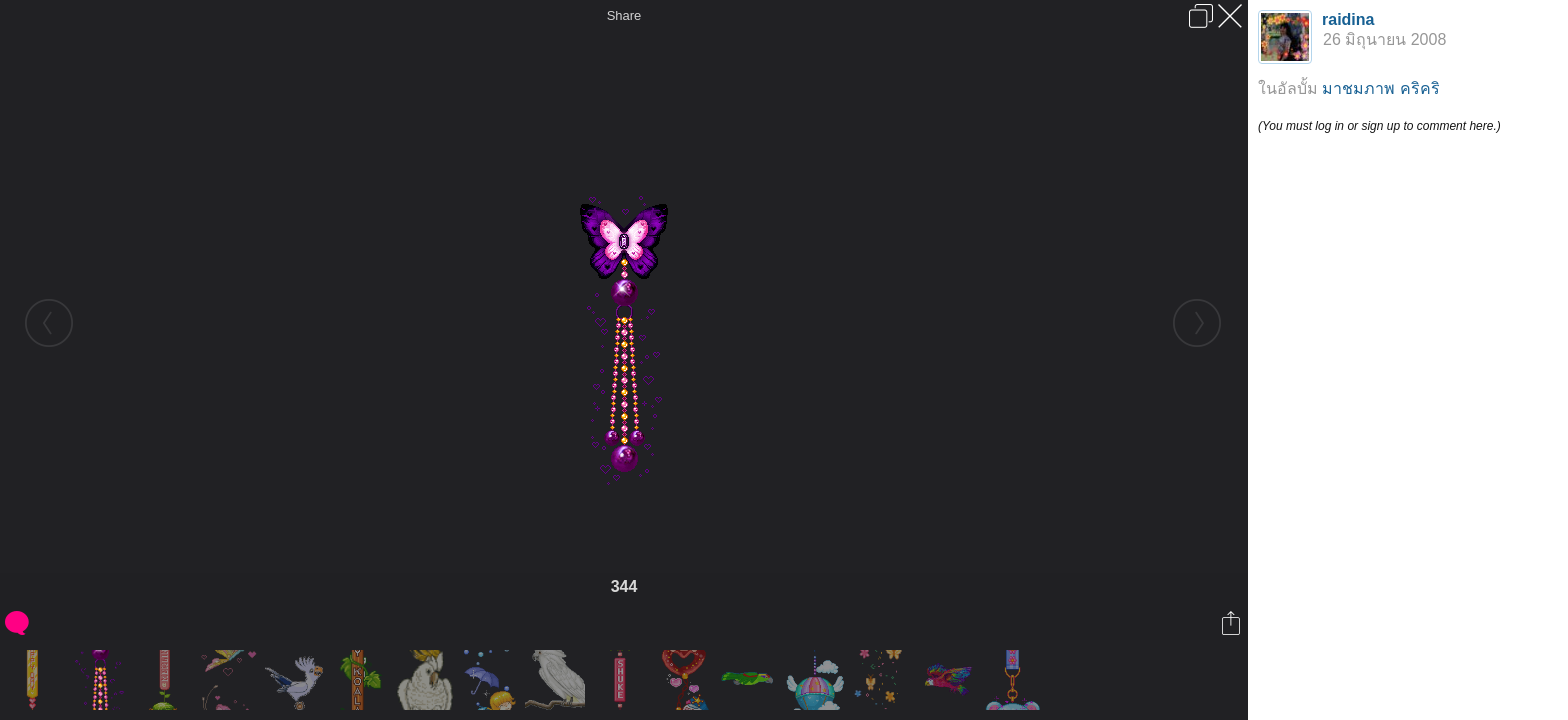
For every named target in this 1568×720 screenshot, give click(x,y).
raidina (1348, 19)
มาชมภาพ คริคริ (1380, 88)
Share (624, 15)
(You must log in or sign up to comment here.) (1379, 126)
